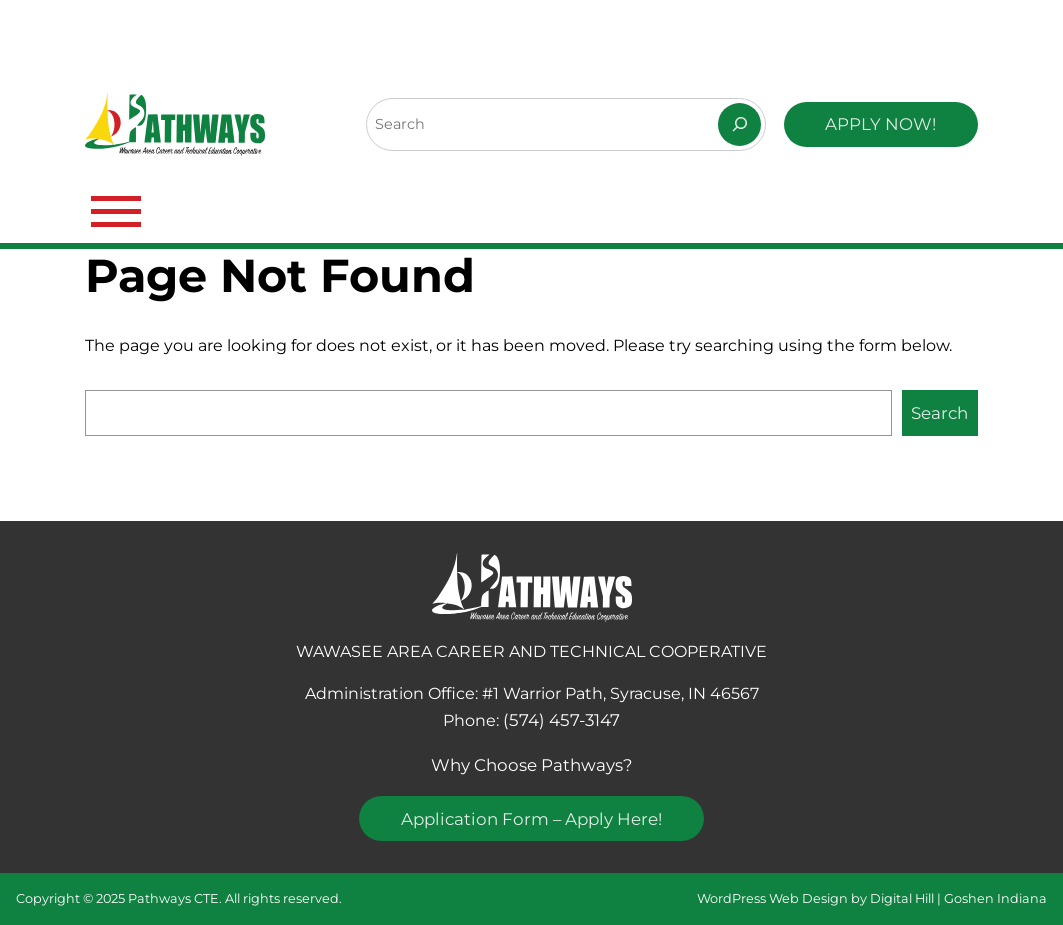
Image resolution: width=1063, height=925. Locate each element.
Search (939, 413)
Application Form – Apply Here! (531, 819)
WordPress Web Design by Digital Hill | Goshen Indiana (872, 898)
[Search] (739, 124)
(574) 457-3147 (561, 720)
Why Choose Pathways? (532, 765)
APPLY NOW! (880, 124)
